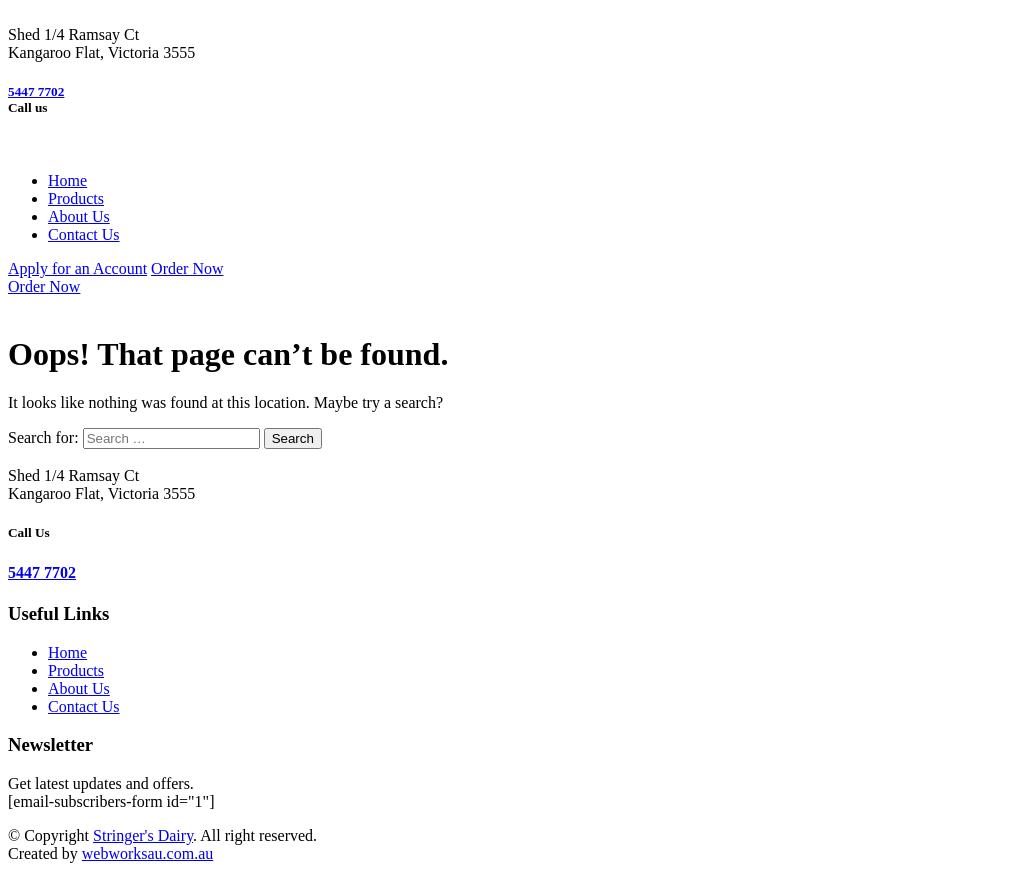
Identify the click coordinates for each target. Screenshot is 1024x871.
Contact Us (84, 234)
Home (67, 180)
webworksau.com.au (148, 853)
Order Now (187, 268)
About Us (79, 216)
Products (76, 198)
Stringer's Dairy (143, 835)
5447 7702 (36, 91)
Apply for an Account (77, 268)
